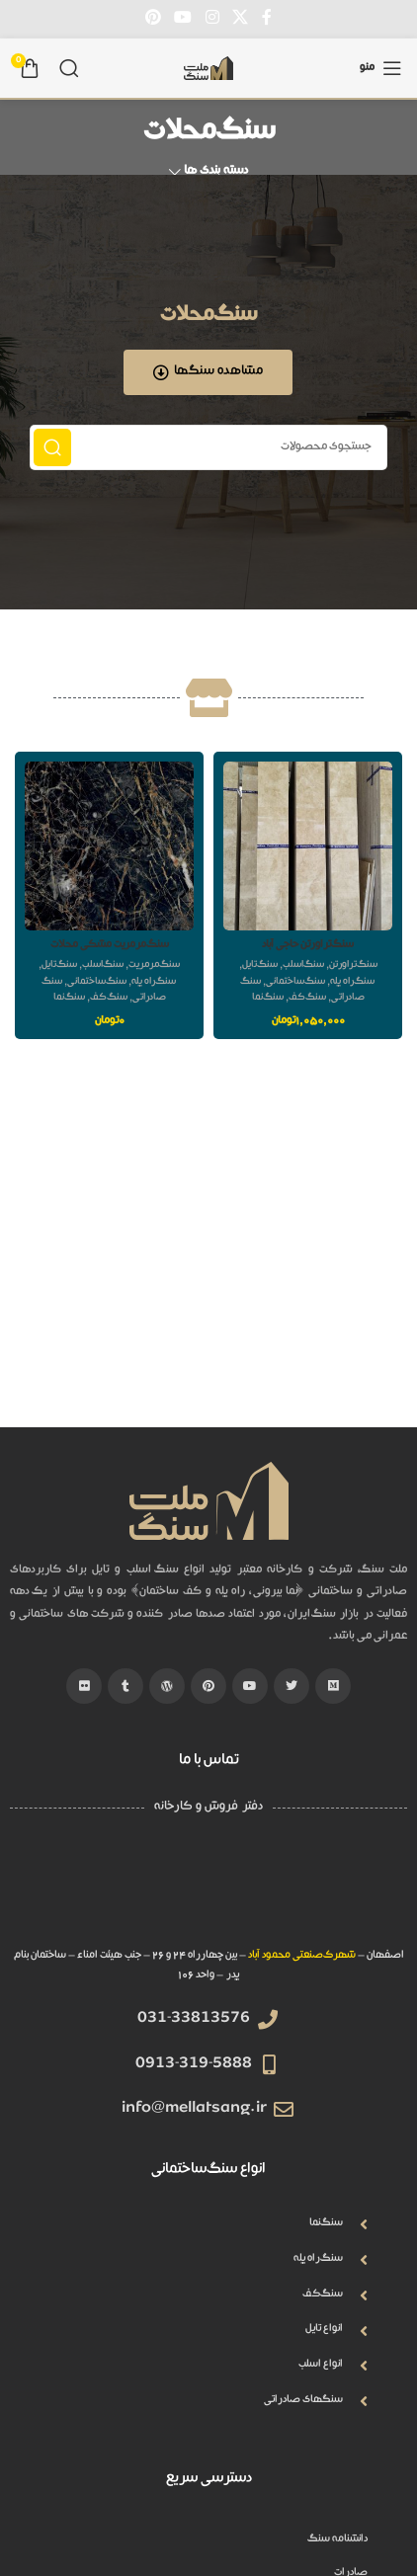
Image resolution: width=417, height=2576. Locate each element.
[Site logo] (208, 68)
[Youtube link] (183, 18)
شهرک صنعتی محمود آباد (302, 1955)
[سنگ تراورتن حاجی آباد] (307, 846)
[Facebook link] (267, 18)
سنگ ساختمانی (295, 982)
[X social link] (239, 18)
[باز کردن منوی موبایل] (381, 68)
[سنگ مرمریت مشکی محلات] (109, 846)
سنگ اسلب (303, 965)
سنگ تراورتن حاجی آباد (308, 945)
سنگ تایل (260, 965)
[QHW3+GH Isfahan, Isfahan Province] (208, 1887)
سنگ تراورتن (353, 965)
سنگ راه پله (352, 982)
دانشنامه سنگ (338, 2540)
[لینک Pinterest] (152, 18)
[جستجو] (69, 68)
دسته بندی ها (216, 172)
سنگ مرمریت (154, 965)
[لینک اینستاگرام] (212, 18)
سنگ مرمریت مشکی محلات (109, 945)
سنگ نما (268, 998)
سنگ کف (307, 998)
